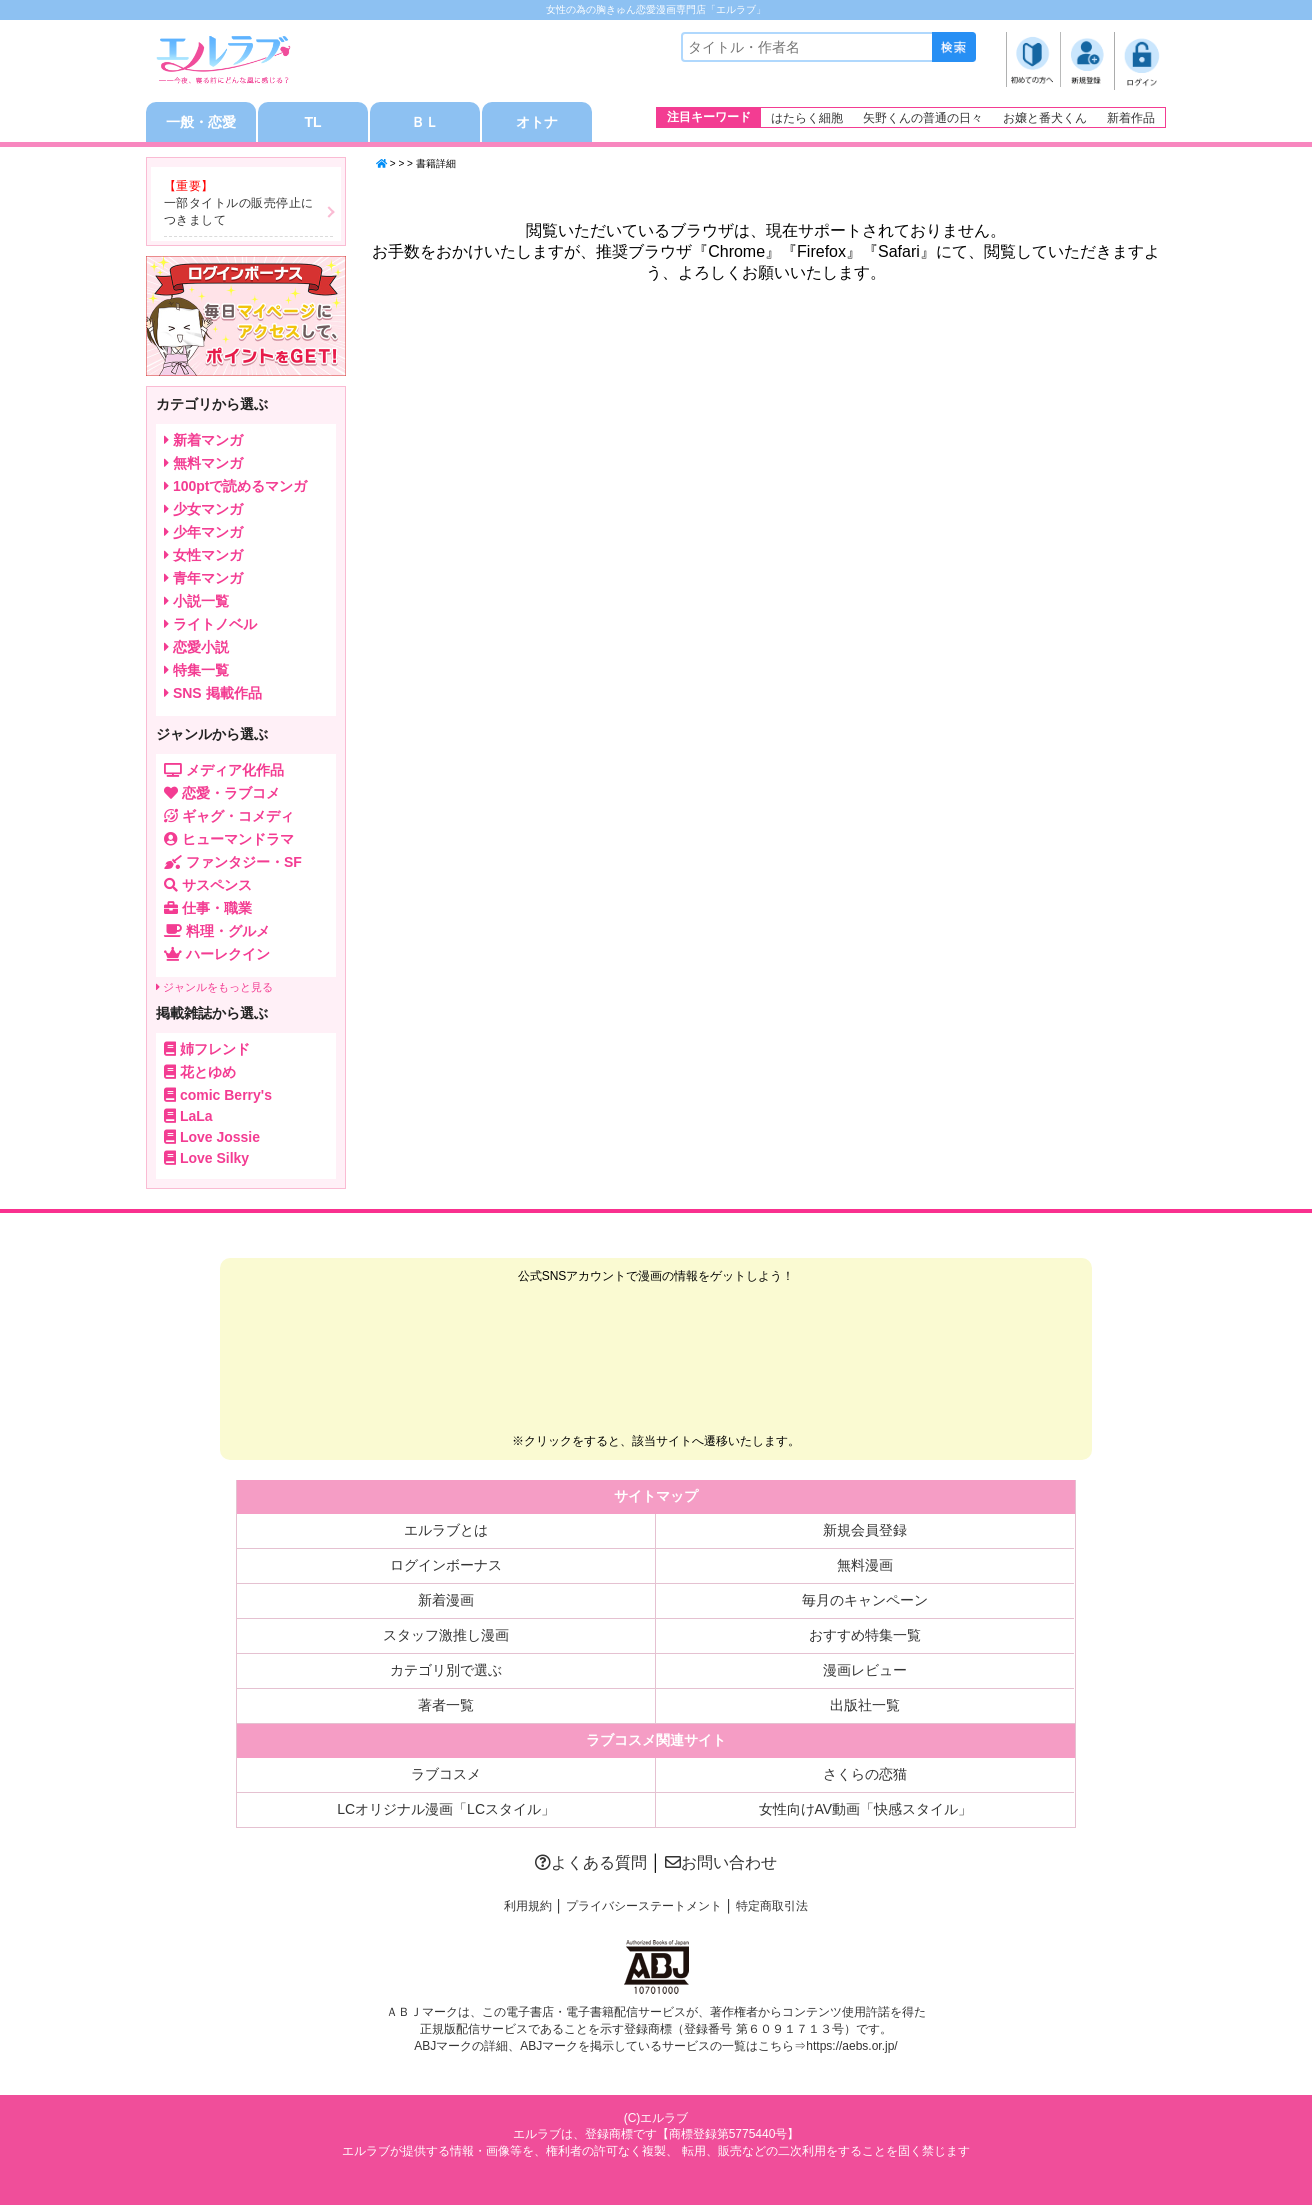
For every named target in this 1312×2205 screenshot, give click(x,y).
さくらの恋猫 (865, 1774)
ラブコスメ (446, 1774)
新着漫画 (446, 1600)
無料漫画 (865, 1565)
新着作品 (1131, 118)
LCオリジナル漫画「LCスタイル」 (446, 1809)
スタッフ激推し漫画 (446, 1635)
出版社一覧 (865, 1705)
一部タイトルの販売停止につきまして (239, 211)
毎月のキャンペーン (865, 1600)
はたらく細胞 (807, 118)
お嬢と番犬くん (1045, 118)
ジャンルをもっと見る (214, 987)
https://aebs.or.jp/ (851, 2046)
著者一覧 (446, 1705)
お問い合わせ (721, 1862)
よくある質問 (591, 1862)
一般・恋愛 (201, 122)
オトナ (537, 122)
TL (312, 122)
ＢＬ (425, 122)
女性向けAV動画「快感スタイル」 (866, 1809)
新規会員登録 (865, 1530)
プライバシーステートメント (644, 1906)
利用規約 (528, 1906)
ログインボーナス (446, 1565)
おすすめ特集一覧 (865, 1635)
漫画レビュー (865, 1670)
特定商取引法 (772, 1906)
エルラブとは (446, 1530)
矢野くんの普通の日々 (923, 118)
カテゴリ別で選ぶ (446, 1670)
